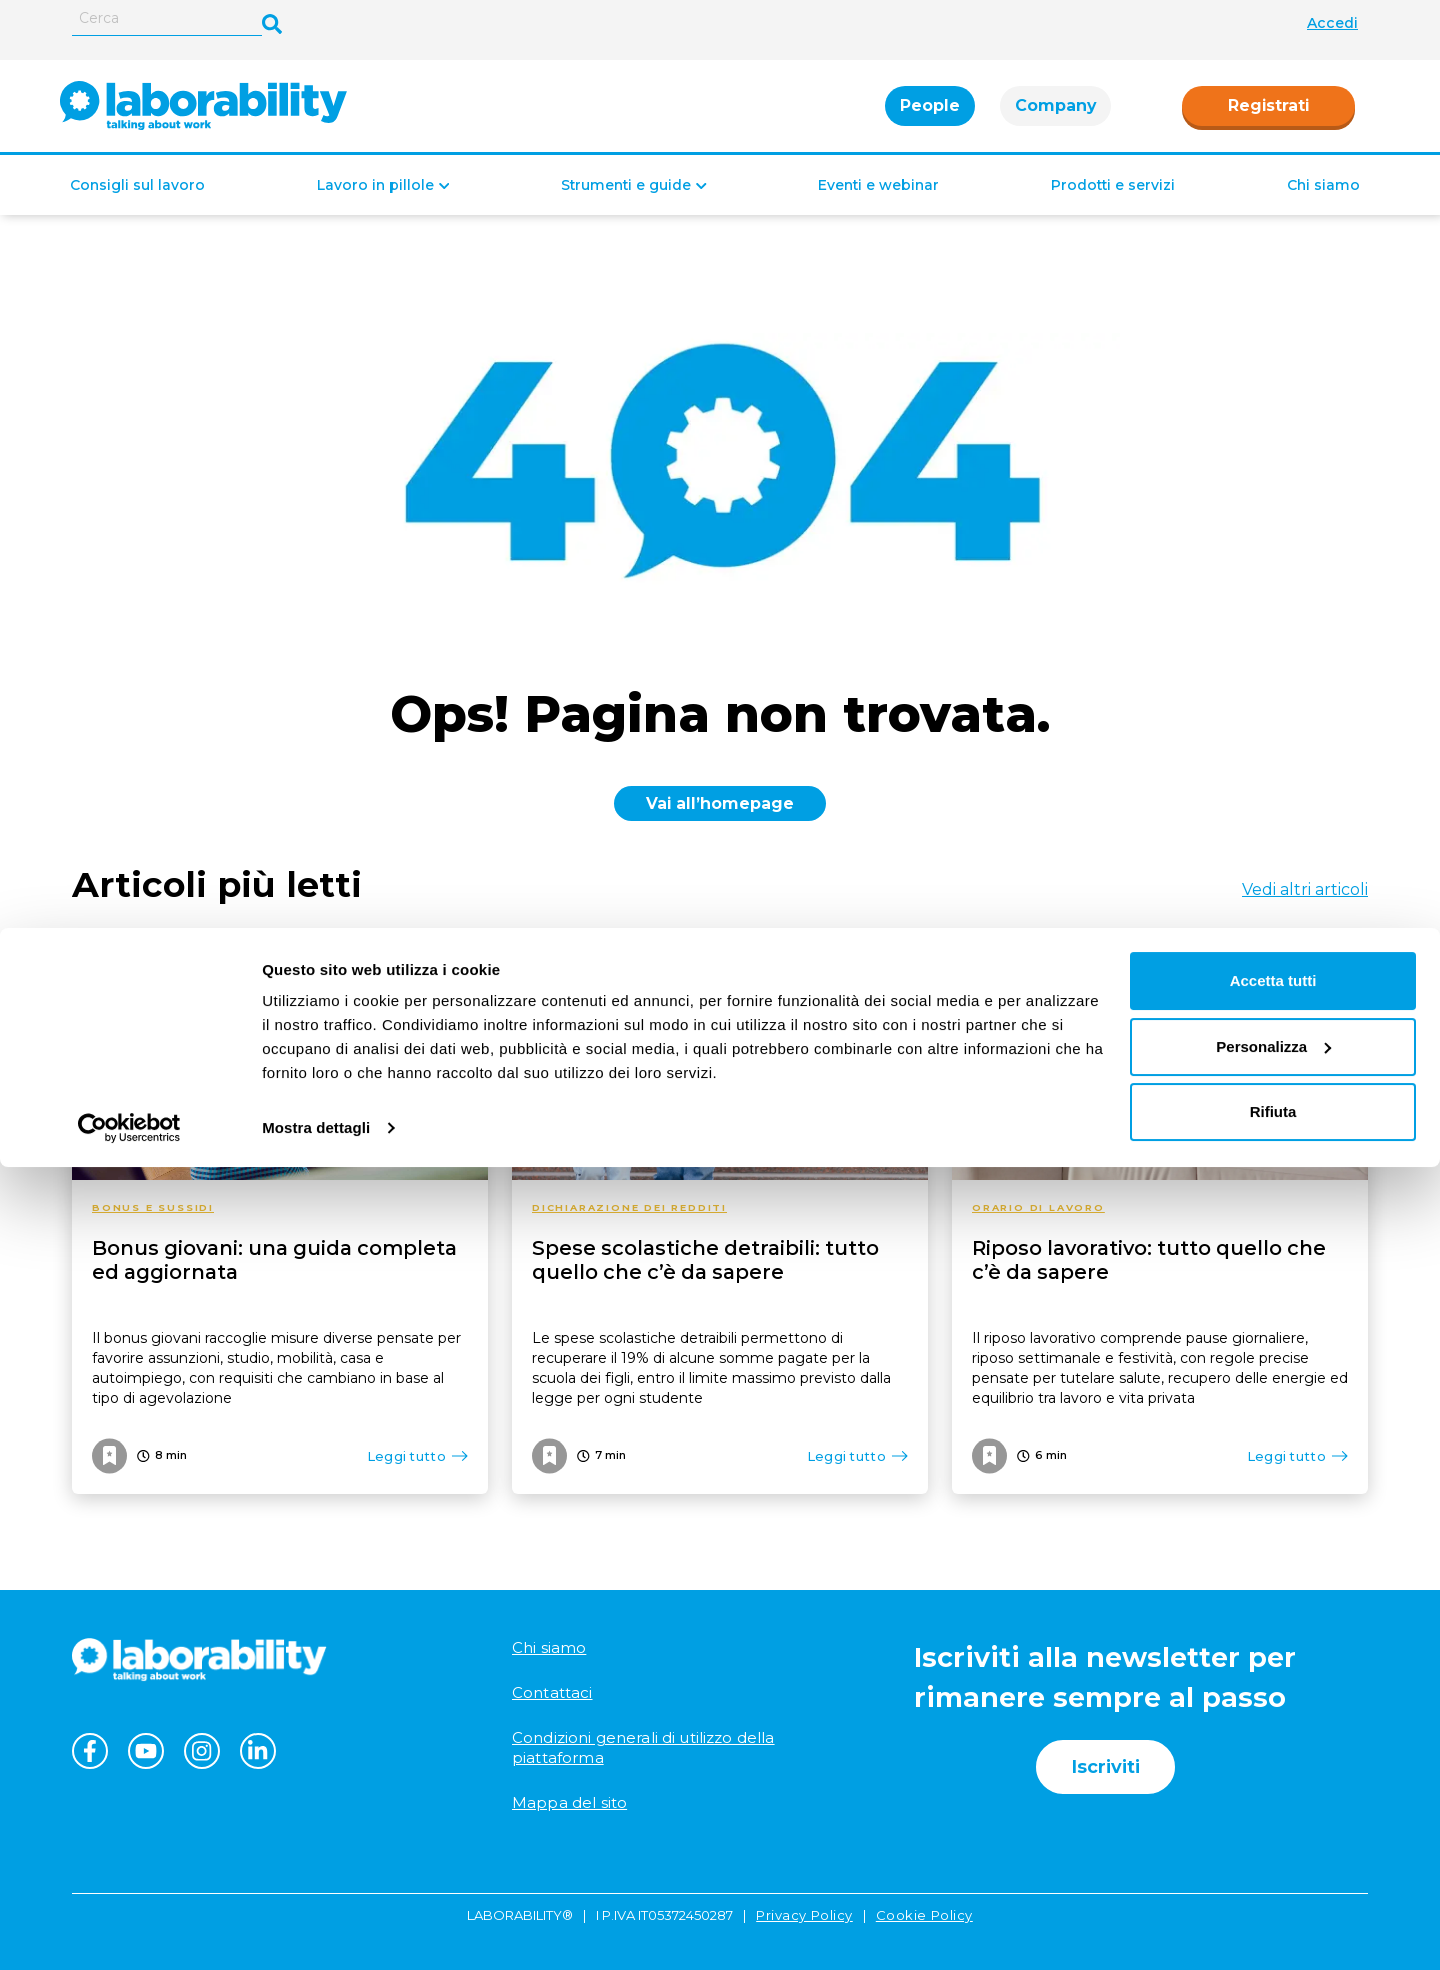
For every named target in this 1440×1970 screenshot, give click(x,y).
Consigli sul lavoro (137, 205)
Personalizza (1273, 1848)
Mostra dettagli (316, 1930)
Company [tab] (1055, 115)
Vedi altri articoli (1305, 889)
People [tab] (930, 115)
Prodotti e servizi (1113, 205)
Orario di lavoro (1038, 1207)
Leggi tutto (417, 1456)
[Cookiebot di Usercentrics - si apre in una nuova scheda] (129, 1931)
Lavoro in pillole (375, 205)
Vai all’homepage (720, 803)
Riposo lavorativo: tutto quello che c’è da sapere (1149, 1260)
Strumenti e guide (626, 205)
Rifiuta (1273, 1914)
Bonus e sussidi (153, 1207)
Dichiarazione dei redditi (629, 1207)
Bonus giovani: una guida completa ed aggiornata (274, 1260)
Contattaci (552, 1692)
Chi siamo (1323, 205)
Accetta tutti (1273, 1783)
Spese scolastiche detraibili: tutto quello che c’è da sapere (705, 1260)
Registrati (1268, 115)
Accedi (1332, 23)
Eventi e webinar (878, 205)
